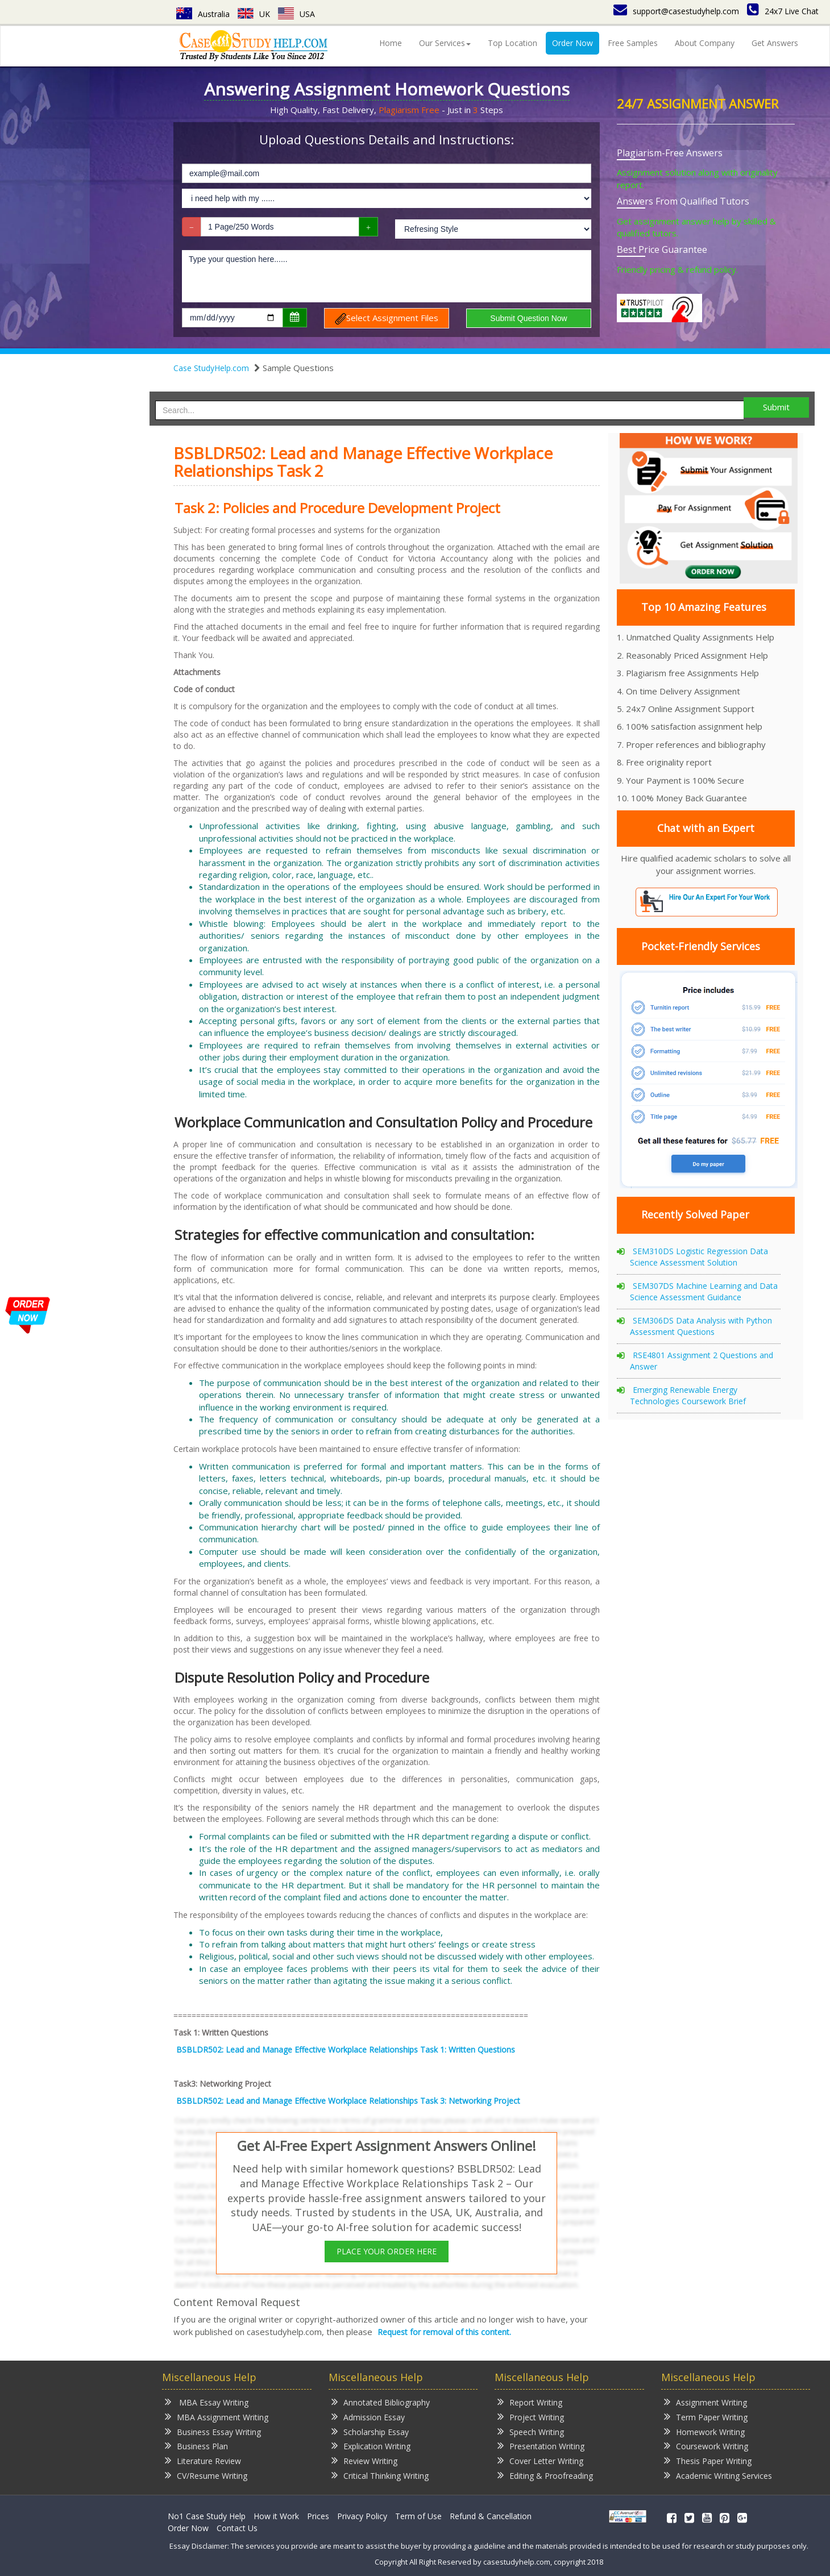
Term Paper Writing (706, 2417)
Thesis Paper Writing (708, 2460)
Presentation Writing (540, 2446)
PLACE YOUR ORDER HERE (387, 2251)
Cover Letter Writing (540, 2460)
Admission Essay (368, 2417)
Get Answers (775, 43)
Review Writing (364, 2460)
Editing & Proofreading (545, 2475)
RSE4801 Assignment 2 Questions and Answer (701, 1361)
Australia (203, 14)
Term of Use (418, 2516)
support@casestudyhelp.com (676, 11)
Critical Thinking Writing (380, 2475)
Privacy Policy (362, 2516)
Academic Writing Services (718, 2475)
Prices (318, 2516)
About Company (704, 43)
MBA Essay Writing (206, 2402)
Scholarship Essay (370, 2431)
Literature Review (203, 2460)
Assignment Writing (705, 2402)
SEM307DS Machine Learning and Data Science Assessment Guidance (704, 1291)
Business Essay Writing (213, 2431)
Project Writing (530, 2417)
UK (254, 14)
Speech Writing (530, 2431)
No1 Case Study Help (207, 2516)
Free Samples (633, 43)
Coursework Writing (706, 2446)
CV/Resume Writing (206, 2475)
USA (296, 14)
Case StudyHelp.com (211, 368)
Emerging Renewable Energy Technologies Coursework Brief (688, 1395)
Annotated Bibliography (380, 2402)
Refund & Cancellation (491, 2516)
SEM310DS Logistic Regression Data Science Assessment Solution (699, 1257)
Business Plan (196, 2446)
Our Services (445, 43)
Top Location (512, 43)
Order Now (572, 43)
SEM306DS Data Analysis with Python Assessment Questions (701, 1326)
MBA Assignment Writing (216, 2417)
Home (390, 43)
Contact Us (237, 2528)
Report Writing (529, 2402)
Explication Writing (370, 2446)
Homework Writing (704, 2431)
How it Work (276, 2516)
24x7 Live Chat (783, 11)
